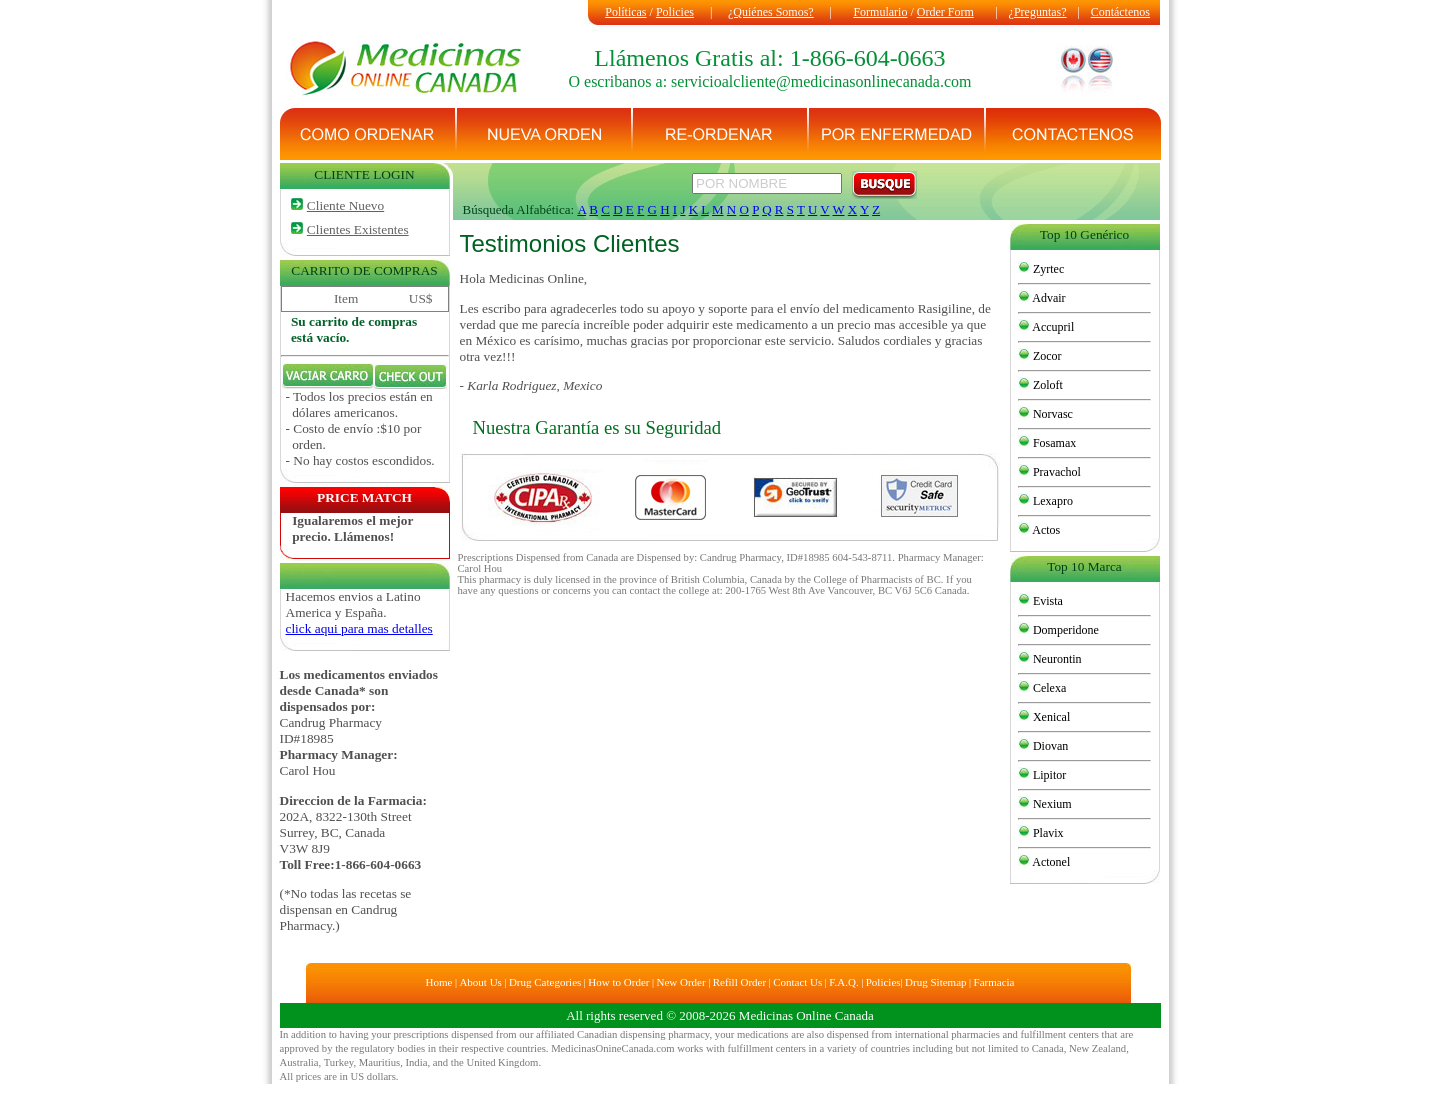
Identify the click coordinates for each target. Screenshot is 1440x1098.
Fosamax (1053, 443)
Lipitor (1048, 775)
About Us (480, 982)
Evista (1046, 601)
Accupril (1052, 327)
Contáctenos (1120, 12)
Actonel (1050, 862)
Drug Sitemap (935, 982)
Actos (1045, 530)
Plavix (1047, 833)
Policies (675, 12)
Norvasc (1051, 414)
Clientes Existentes (358, 229)
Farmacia (994, 982)
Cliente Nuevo (345, 205)
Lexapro (1051, 501)
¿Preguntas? (1038, 12)
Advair (1048, 298)
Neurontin (1056, 659)
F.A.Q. (843, 982)
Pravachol (1055, 472)
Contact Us (797, 982)
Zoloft (1046, 385)
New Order (680, 982)
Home (439, 982)
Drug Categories (545, 982)
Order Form (945, 12)
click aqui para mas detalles (359, 628)
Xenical (1050, 717)
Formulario (880, 12)
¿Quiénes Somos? (771, 12)
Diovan (1049, 746)
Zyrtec (1047, 269)
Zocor (1046, 356)
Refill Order (739, 982)
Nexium (1051, 804)
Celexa (1048, 688)
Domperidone (1064, 630)
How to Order (618, 982)
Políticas (625, 12)
